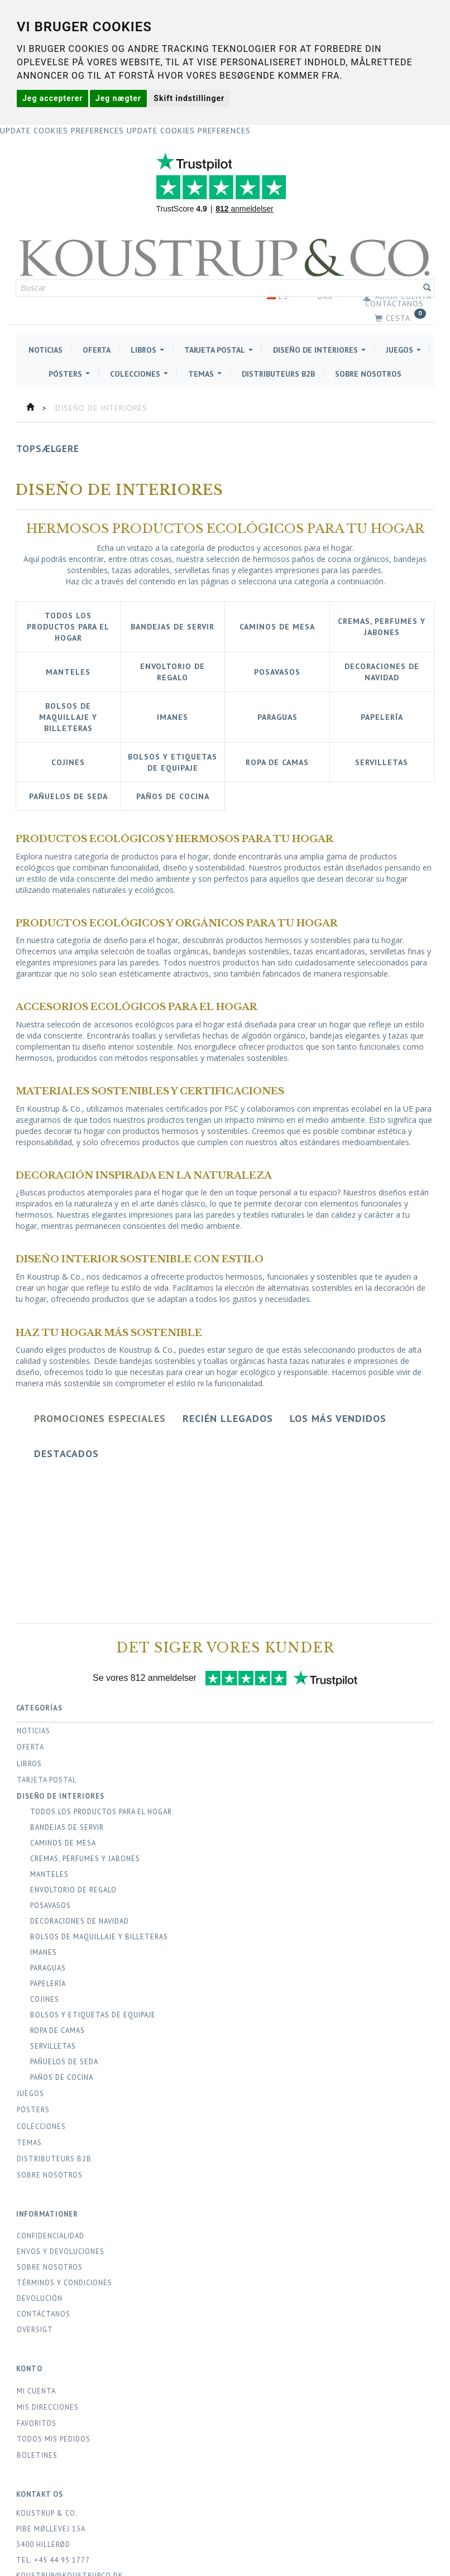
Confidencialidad (50, 2235)
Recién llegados (228, 1418)
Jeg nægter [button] (118, 98)
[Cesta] (225, 317)
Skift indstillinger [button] (189, 98)
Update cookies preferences (62, 131)
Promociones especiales (100, 1418)
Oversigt (35, 2329)
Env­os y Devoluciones (60, 2251)
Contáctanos (394, 304)
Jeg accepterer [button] (52, 98)
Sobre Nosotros (50, 2266)
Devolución (40, 2298)
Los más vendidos (338, 1418)
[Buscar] (427, 288)
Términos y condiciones (64, 2282)
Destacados (66, 1453)
